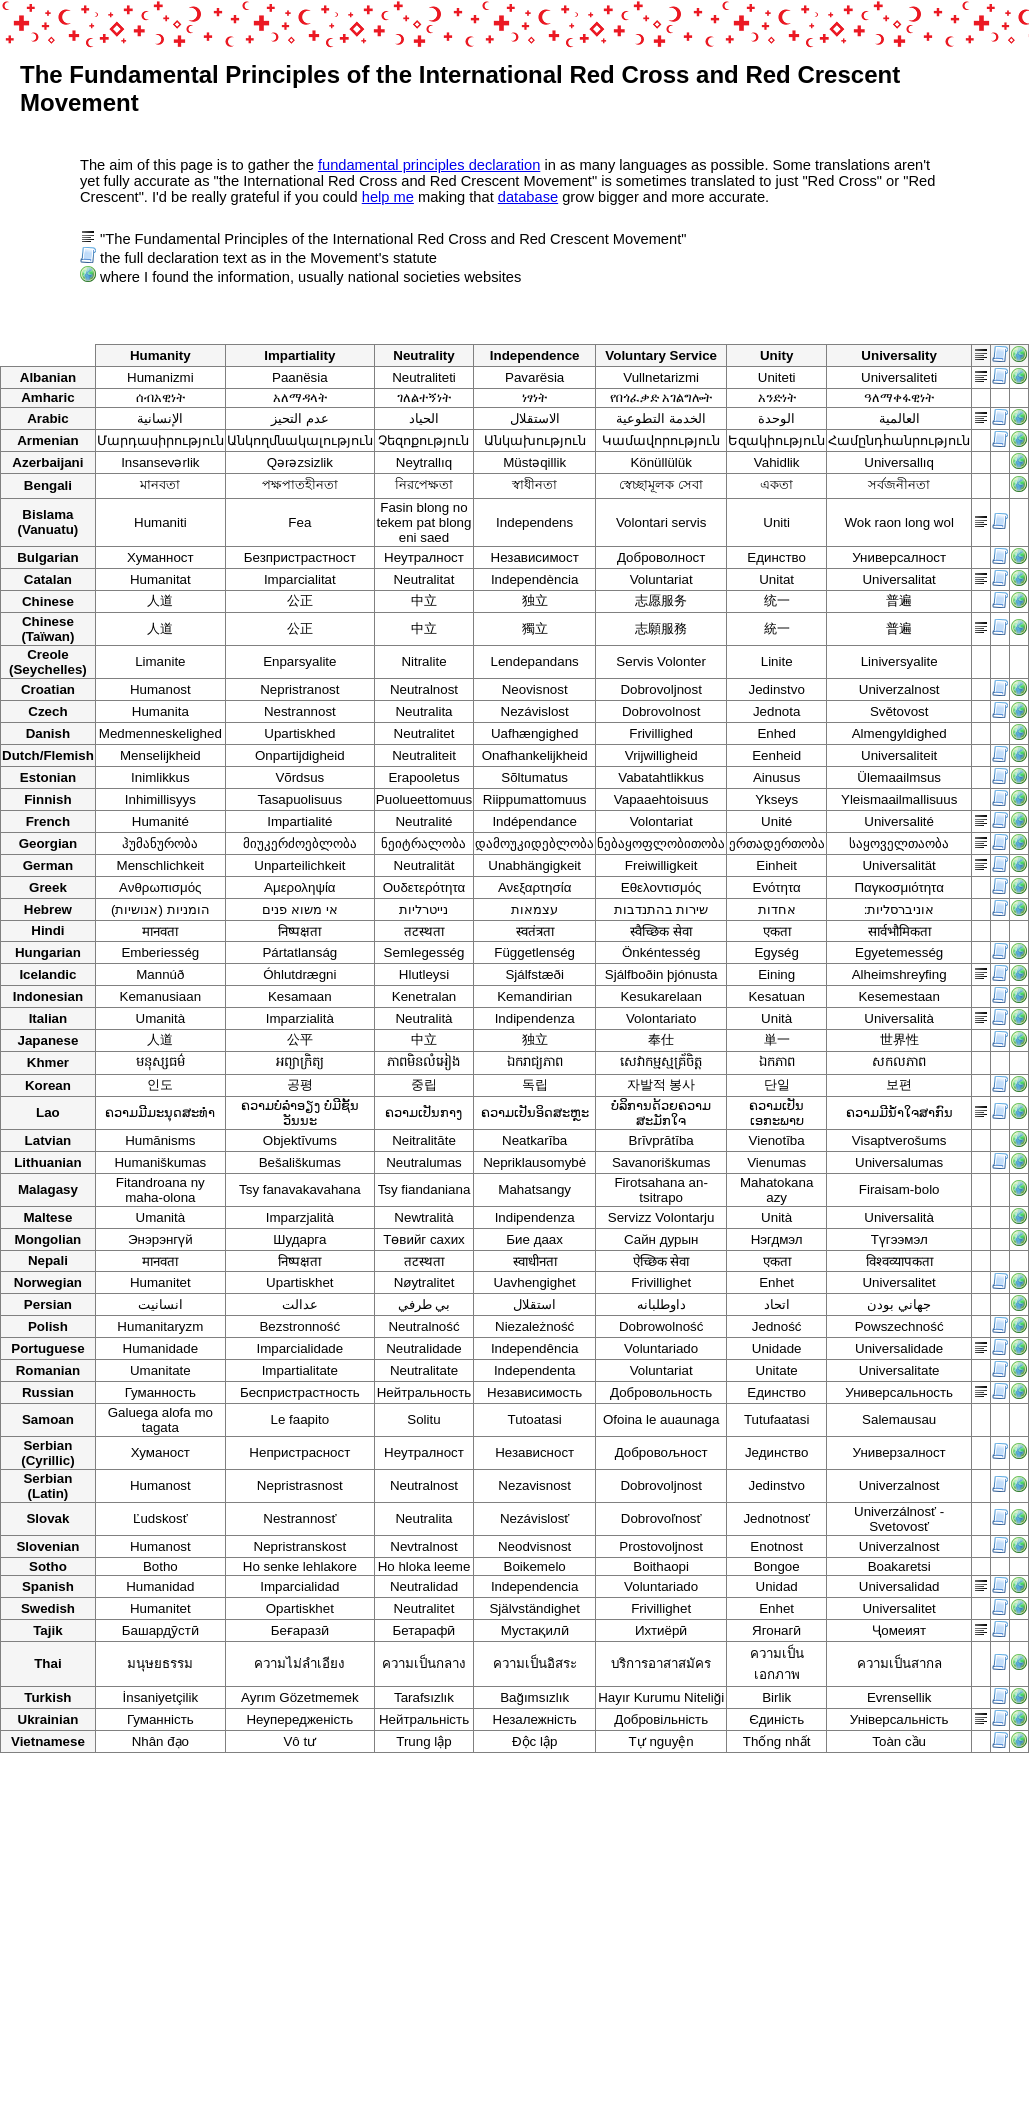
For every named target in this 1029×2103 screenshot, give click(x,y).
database (528, 197)
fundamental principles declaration (429, 165)
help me (388, 197)
